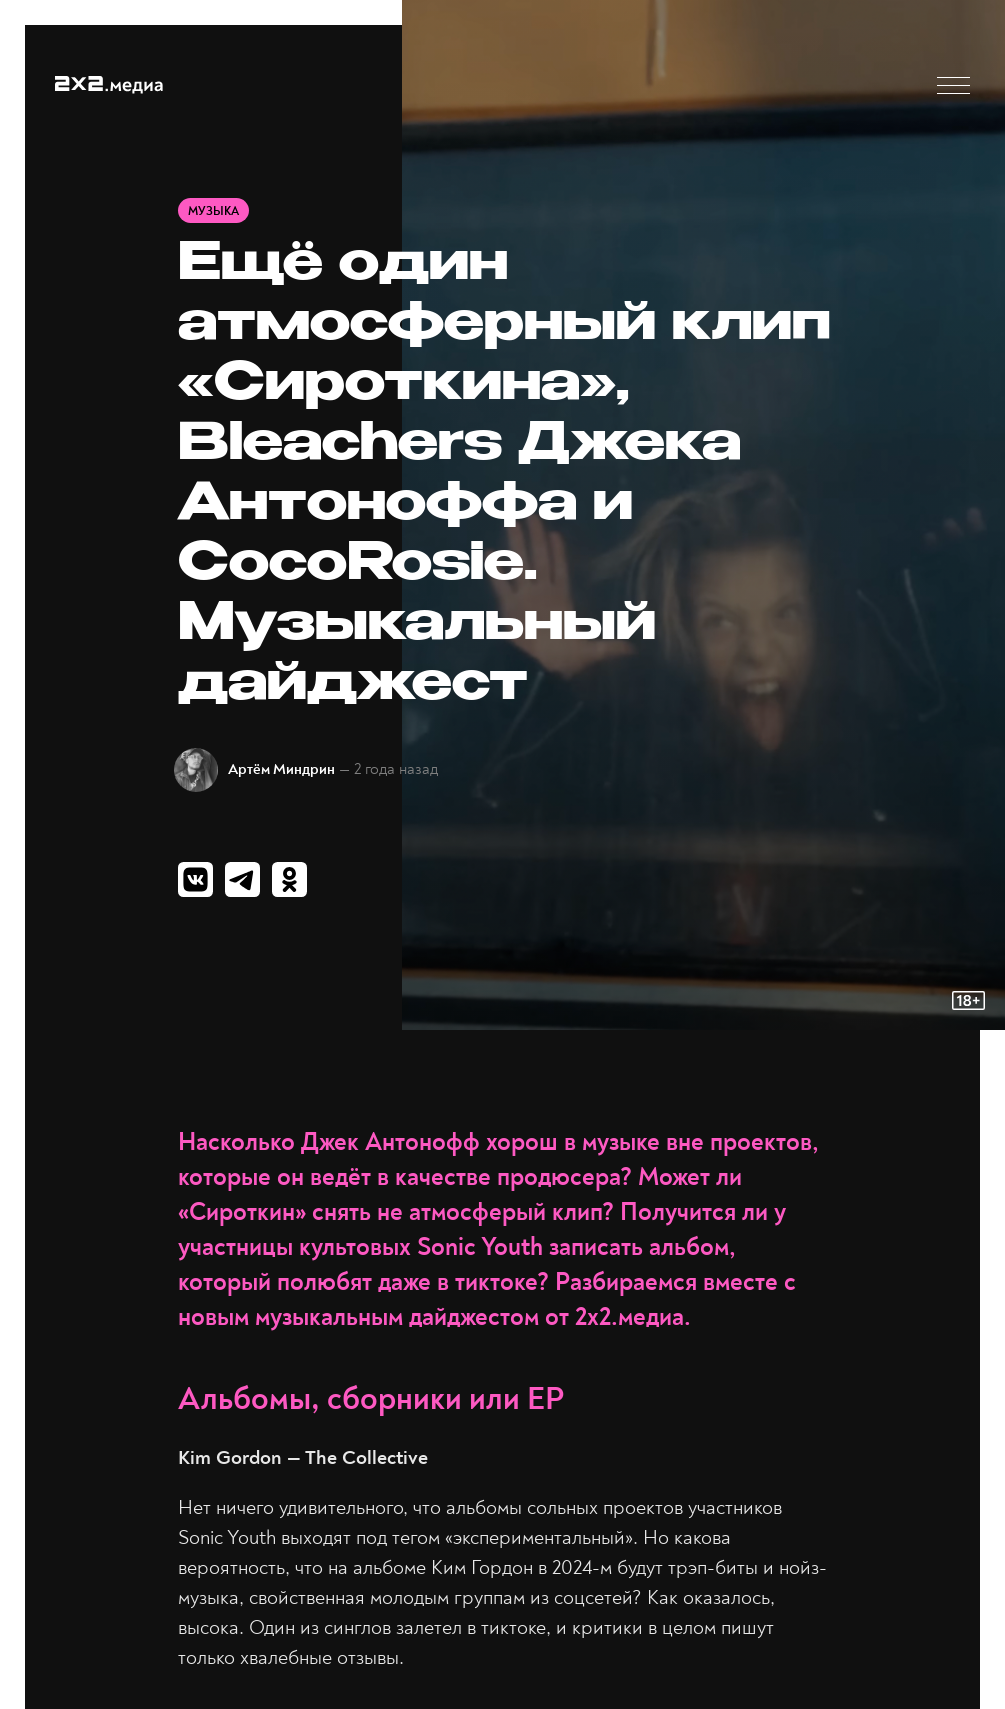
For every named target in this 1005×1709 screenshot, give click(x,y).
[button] (953, 85)
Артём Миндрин (281, 769)
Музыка (213, 211)
